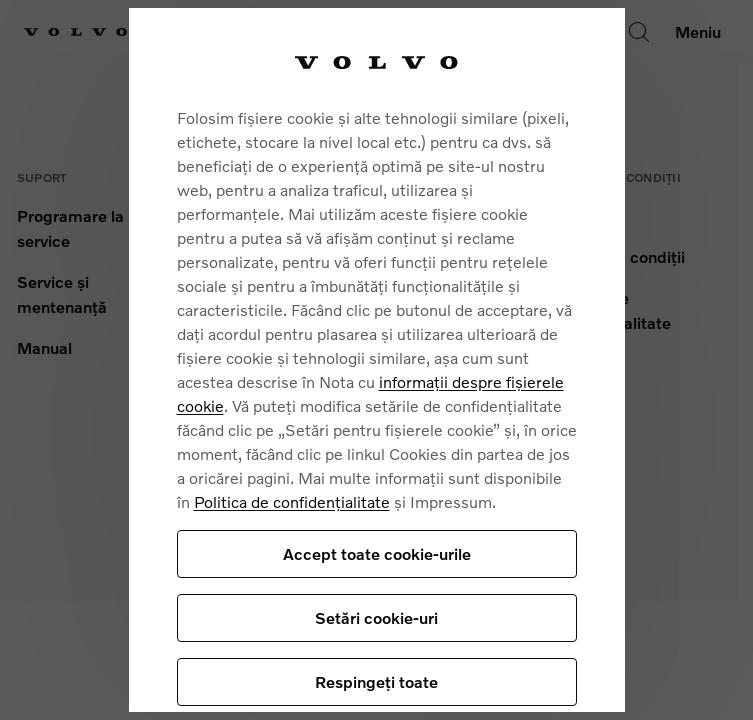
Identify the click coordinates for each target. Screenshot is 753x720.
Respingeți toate (376, 681)
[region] (377, 360)
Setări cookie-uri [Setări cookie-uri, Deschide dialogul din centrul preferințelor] (376, 617)
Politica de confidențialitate (292, 501)
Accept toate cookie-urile (377, 553)
